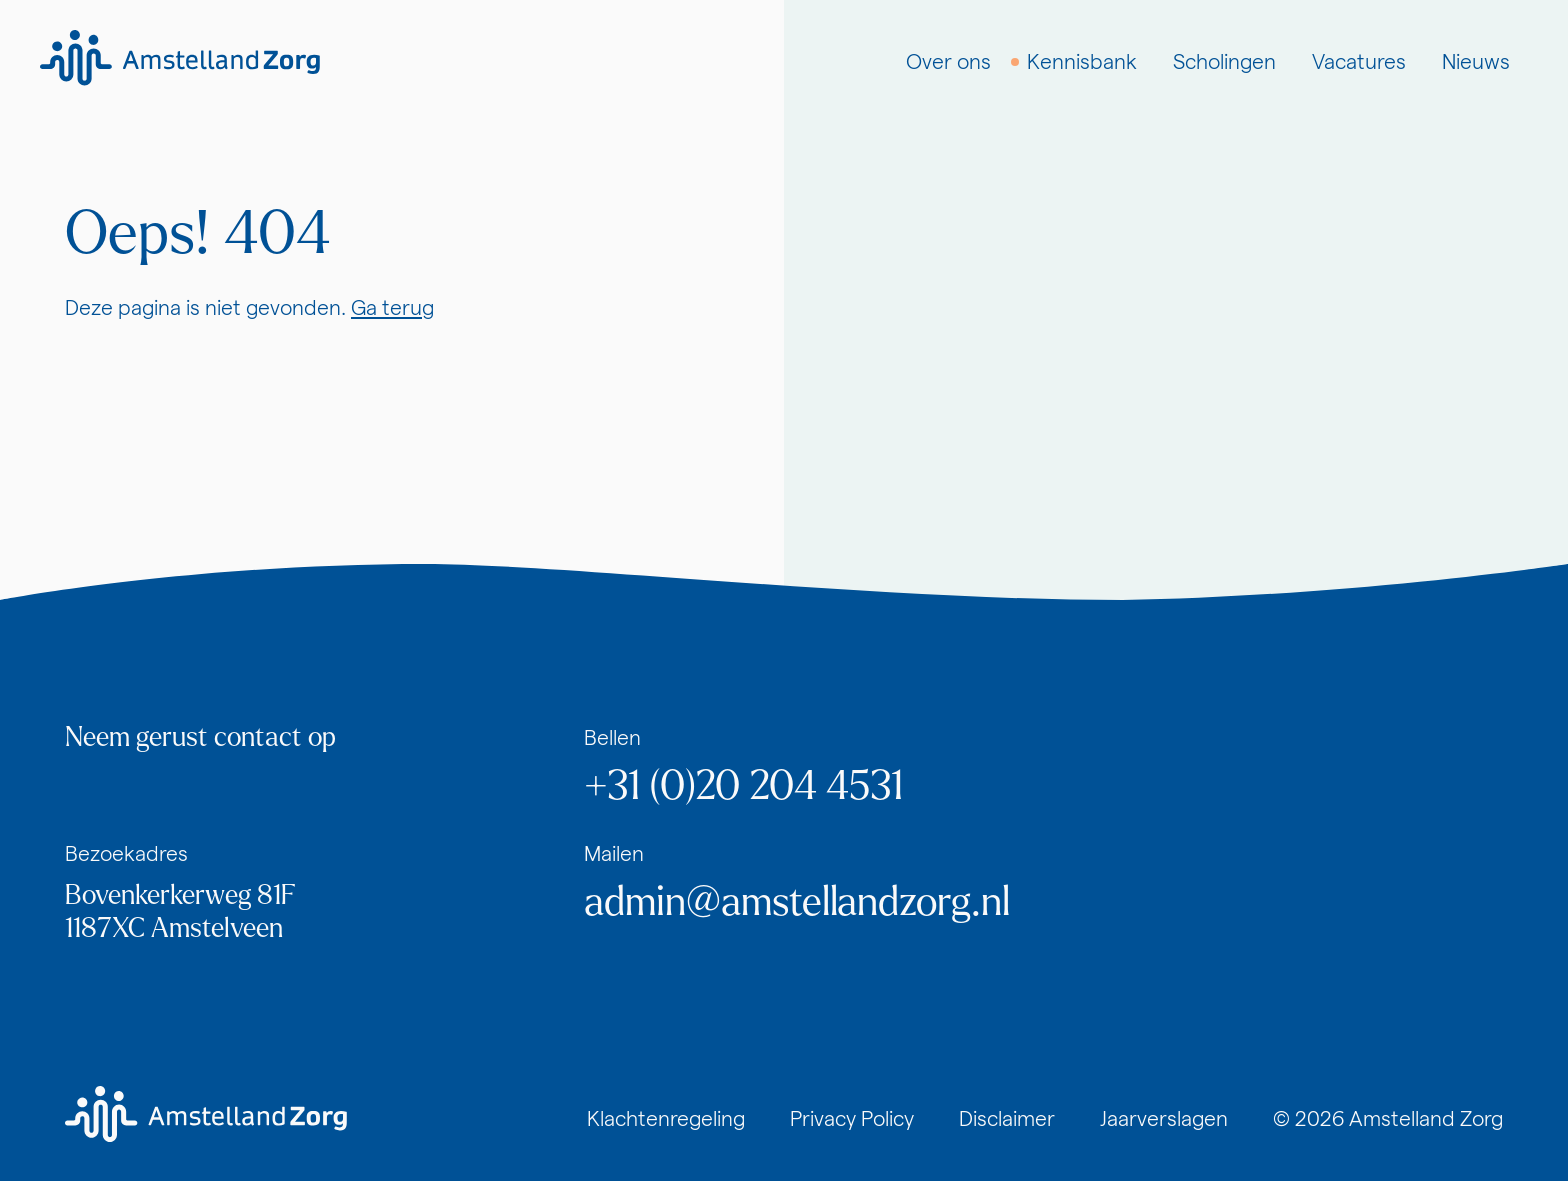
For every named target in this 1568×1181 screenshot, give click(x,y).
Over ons (948, 61)
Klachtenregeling (666, 1118)
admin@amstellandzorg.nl (797, 902)
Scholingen (1224, 61)
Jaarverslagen (1164, 1118)
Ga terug (392, 307)
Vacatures (1359, 61)
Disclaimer (1007, 1118)
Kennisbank (1082, 61)
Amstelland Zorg (1426, 1118)
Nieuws (1476, 61)
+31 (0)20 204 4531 (743, 786)
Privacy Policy (852, 1118)
